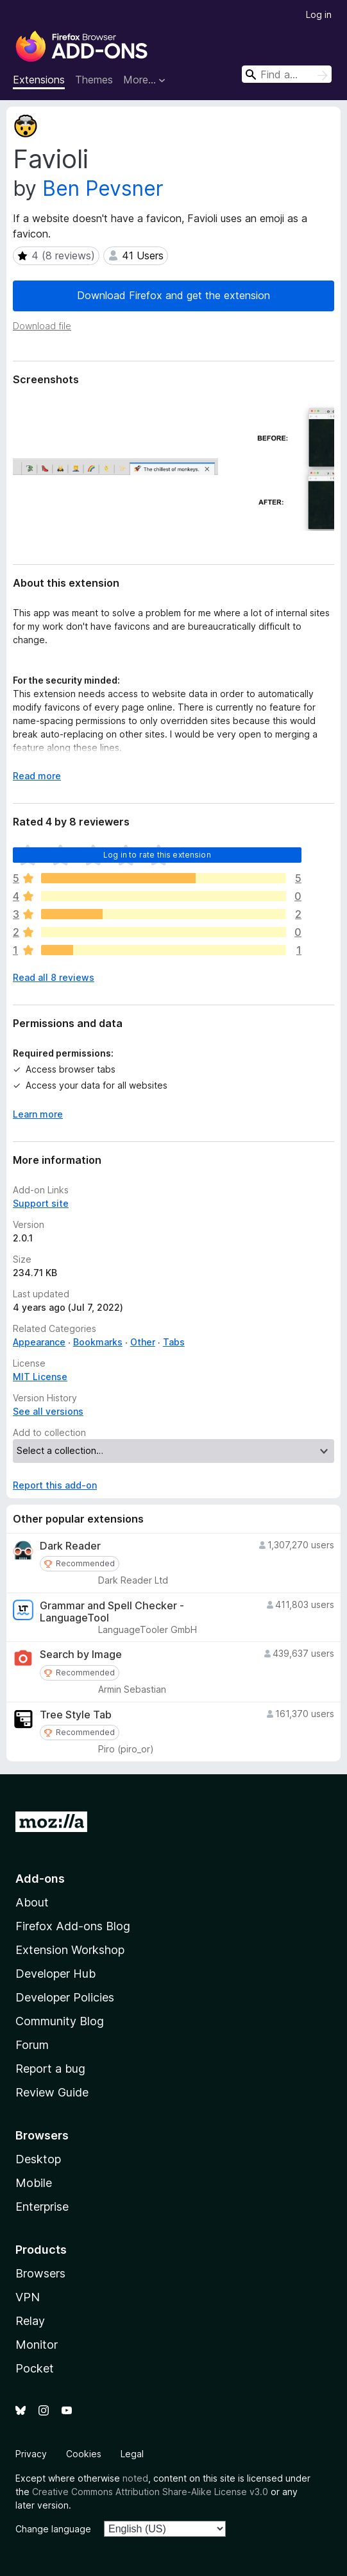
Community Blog (59, 2021)
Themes (94, 79)
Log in (319, 14)
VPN (27, 2297)
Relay (30, 2321)
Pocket (34, 2368)
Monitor (36, 2344)
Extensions (39, 79)
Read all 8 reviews (53, 977)
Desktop (38, 2159)
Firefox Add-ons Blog (72, 1926)
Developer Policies (64, 1997)
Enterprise (42, 2206)
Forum (32, 2045)
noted (135, 2478)
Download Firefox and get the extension (173, 295)
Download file (42, 325)
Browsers (40, 2273)
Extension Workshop (69, 1950)
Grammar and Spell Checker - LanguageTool (112, 1612)
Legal (132, 2453)
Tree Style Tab (76, 1715)
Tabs (174, 1341)
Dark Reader (70, 1546)
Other (142, 1341)
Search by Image (81, 1654)
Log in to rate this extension (157, 855)
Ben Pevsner (103, 188)
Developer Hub (55, 1973)
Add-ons (40, 1878)
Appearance (39, 1341)
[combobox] (287, 74)
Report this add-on (55, 1485)
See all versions (48, 1411)
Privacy (31, 2453)
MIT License (40, 1376)
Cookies (83, 2453)
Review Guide (52, 2092)
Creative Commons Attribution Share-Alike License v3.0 (150, 2491)
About (32, 1902)
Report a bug (50, 2068)
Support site (41, 1203)
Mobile (33, 2183)
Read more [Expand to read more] (37, 775)
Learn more (38, 1114)
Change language (53, 2528)
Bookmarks (98, 1341)
